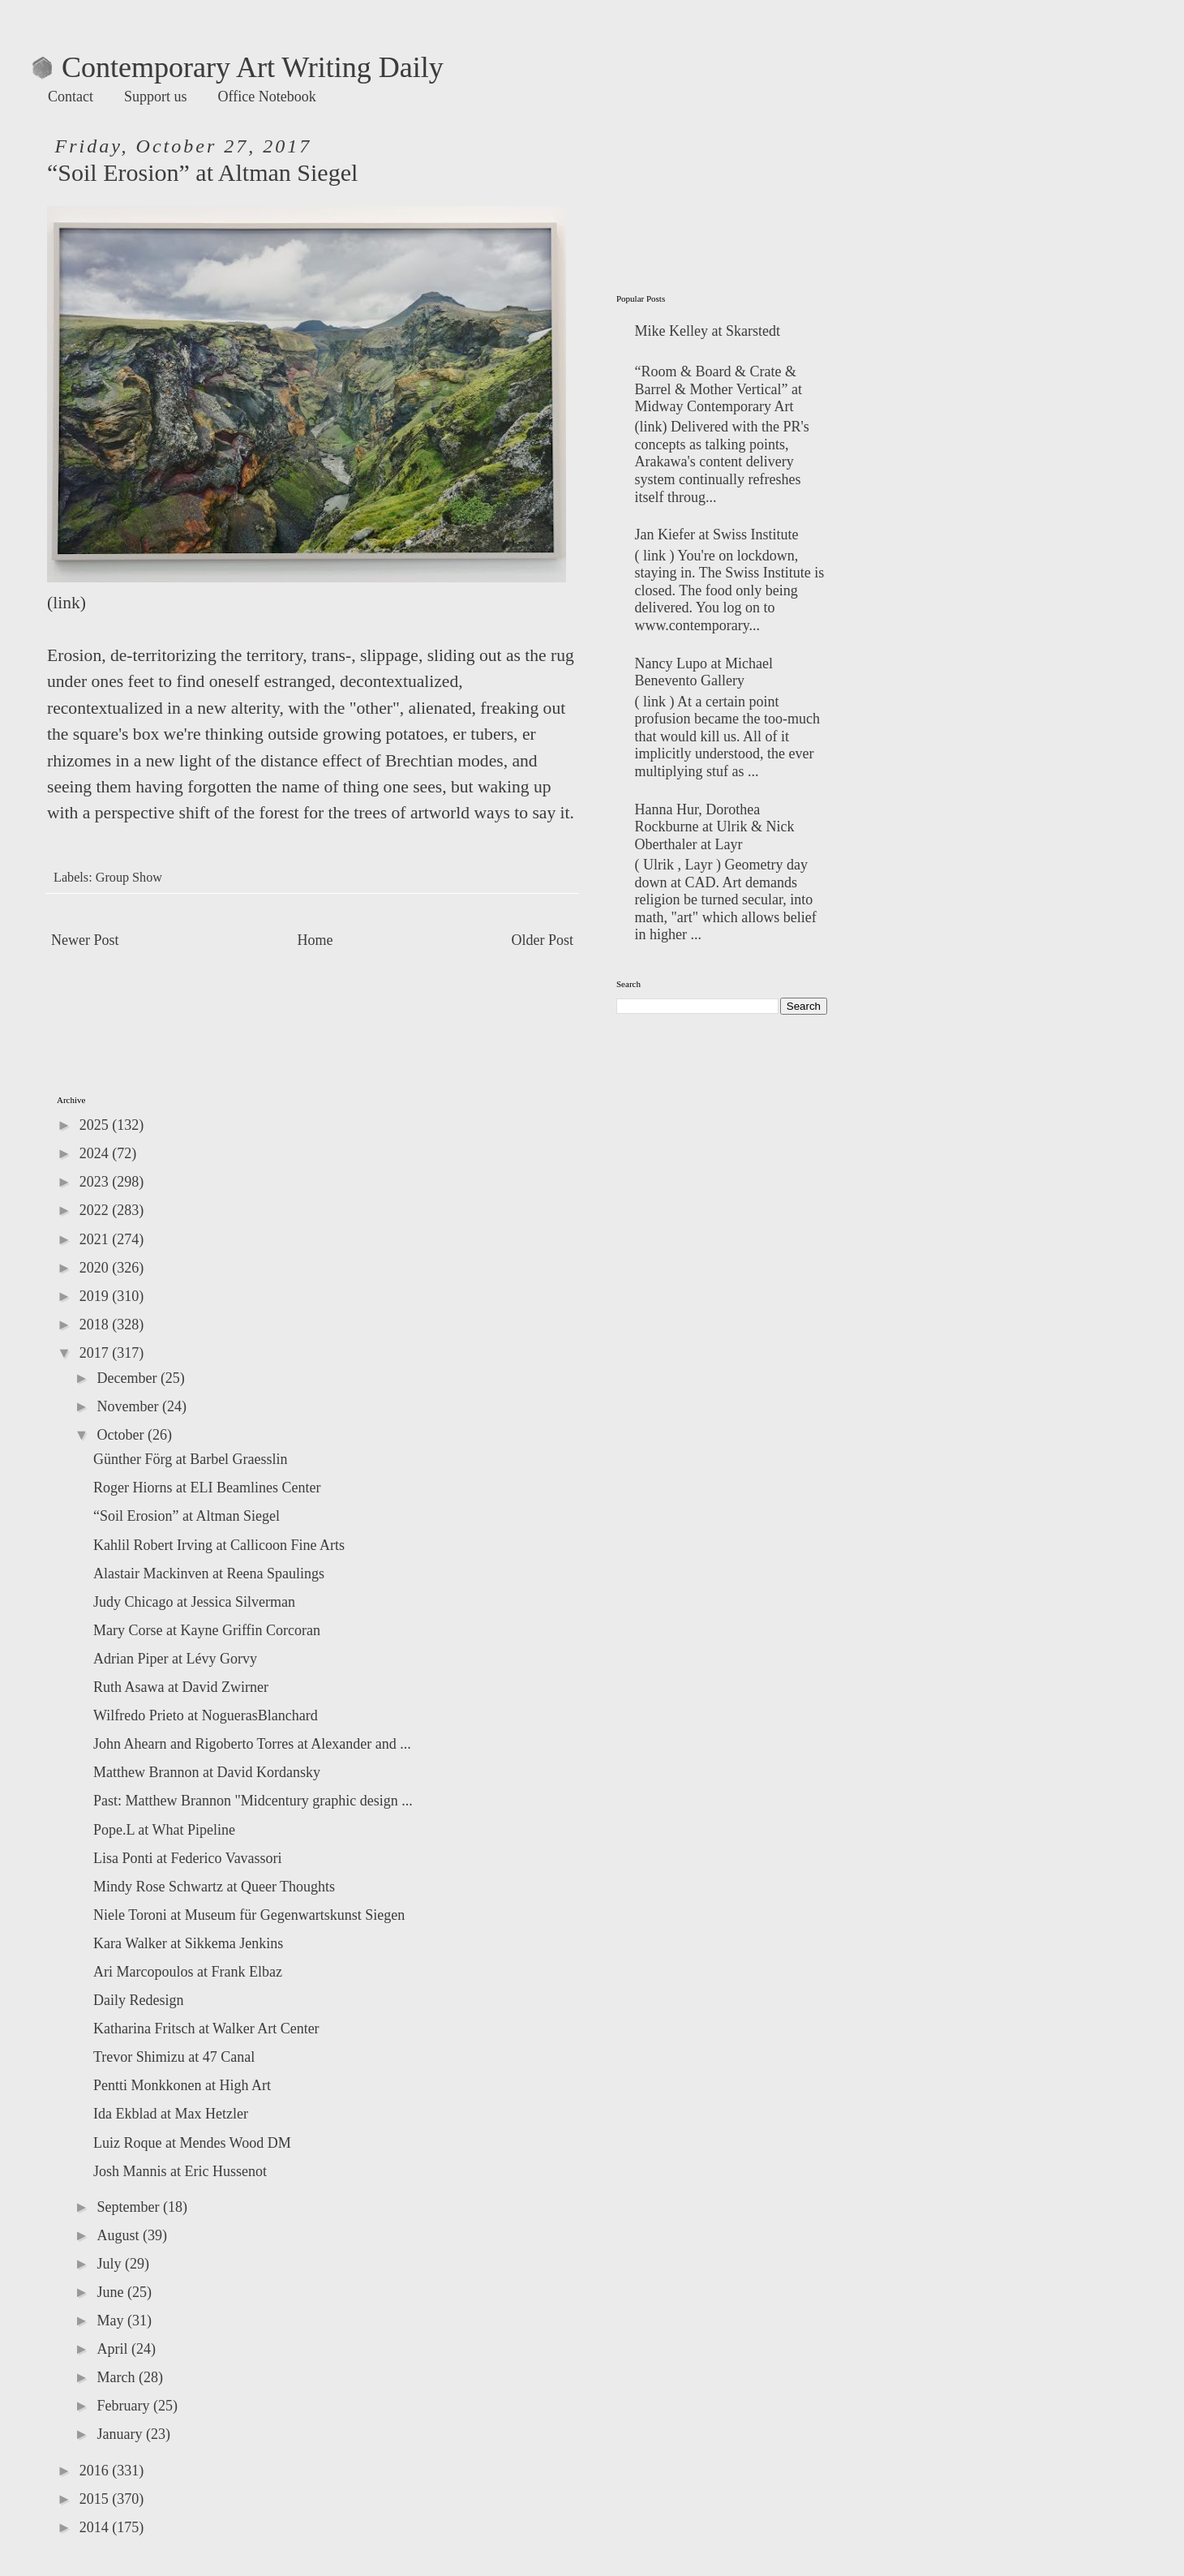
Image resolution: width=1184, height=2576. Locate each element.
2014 (96, 2527)
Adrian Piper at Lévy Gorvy (175, 1659)
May (112, 2320)
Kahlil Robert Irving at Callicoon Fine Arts (219, 1545)
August (120, 2235)
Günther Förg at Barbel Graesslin (190, 1459)
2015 (96, 2499)
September (129, 2207)
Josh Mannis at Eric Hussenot (180, 2171)
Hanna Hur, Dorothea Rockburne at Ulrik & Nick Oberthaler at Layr (715, 826)
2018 (96, 1324)
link (66, 602)
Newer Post (85, 940)
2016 (96, 2470)
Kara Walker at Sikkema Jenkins (188, 1943)
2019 (96, 1296)
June (112, 2292)
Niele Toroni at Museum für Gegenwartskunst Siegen (249, 1915)
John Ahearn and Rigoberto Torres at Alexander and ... (252, 1744)
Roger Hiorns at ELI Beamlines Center (206, 1487)
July (111, 2264)
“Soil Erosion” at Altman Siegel (186, 1516)
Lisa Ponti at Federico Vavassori (187, 1858)
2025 (96, 1125)
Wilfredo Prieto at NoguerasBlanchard (205, 1715)
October (122, 1435)
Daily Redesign (138, 2000)
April (114, 2349)
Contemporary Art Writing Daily (238, 67)
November (129, 1406)
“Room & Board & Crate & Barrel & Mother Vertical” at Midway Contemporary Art (719, 388)
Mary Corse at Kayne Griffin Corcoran (206, 1630)
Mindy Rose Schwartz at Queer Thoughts (214, 1886)
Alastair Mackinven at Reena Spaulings (208, 1573)
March (117, 2377)
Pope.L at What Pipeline (164, 1830)
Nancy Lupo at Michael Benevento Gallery (704, 672)
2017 (96, 1353)
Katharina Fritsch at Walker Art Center (206, 2028)
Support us (155, 96)
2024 (96, 1153)
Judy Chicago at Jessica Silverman (194, 1602)
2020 (96, 1268)
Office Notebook (267, 96)
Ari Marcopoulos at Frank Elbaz (187, 1972)
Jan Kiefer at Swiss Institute (717, 534)
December (128, 1378)
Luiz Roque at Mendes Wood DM (192, 2143)
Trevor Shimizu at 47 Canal (174, 2057)
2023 (96, 1182)
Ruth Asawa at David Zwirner (180, 1687)
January (121, 2434)
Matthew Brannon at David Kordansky (206, 1772)
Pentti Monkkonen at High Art (182, 2085)
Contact (70, 96)
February (124, 2406)
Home (315, 940)
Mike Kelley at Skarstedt (707, 331)
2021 (96, 1239)
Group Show (129, 877)
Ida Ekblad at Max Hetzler (170, 2114)
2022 (96, 1210)
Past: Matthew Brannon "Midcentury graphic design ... (253, 1800)
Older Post (543, 940)
